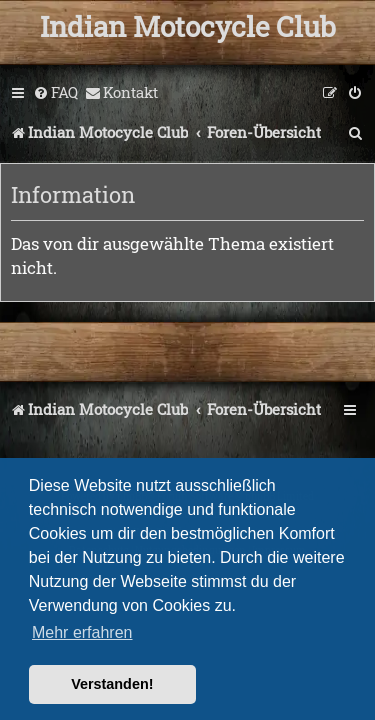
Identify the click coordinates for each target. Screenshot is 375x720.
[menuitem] (55, 93)
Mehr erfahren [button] (82, 632)
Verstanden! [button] (112, 684)
